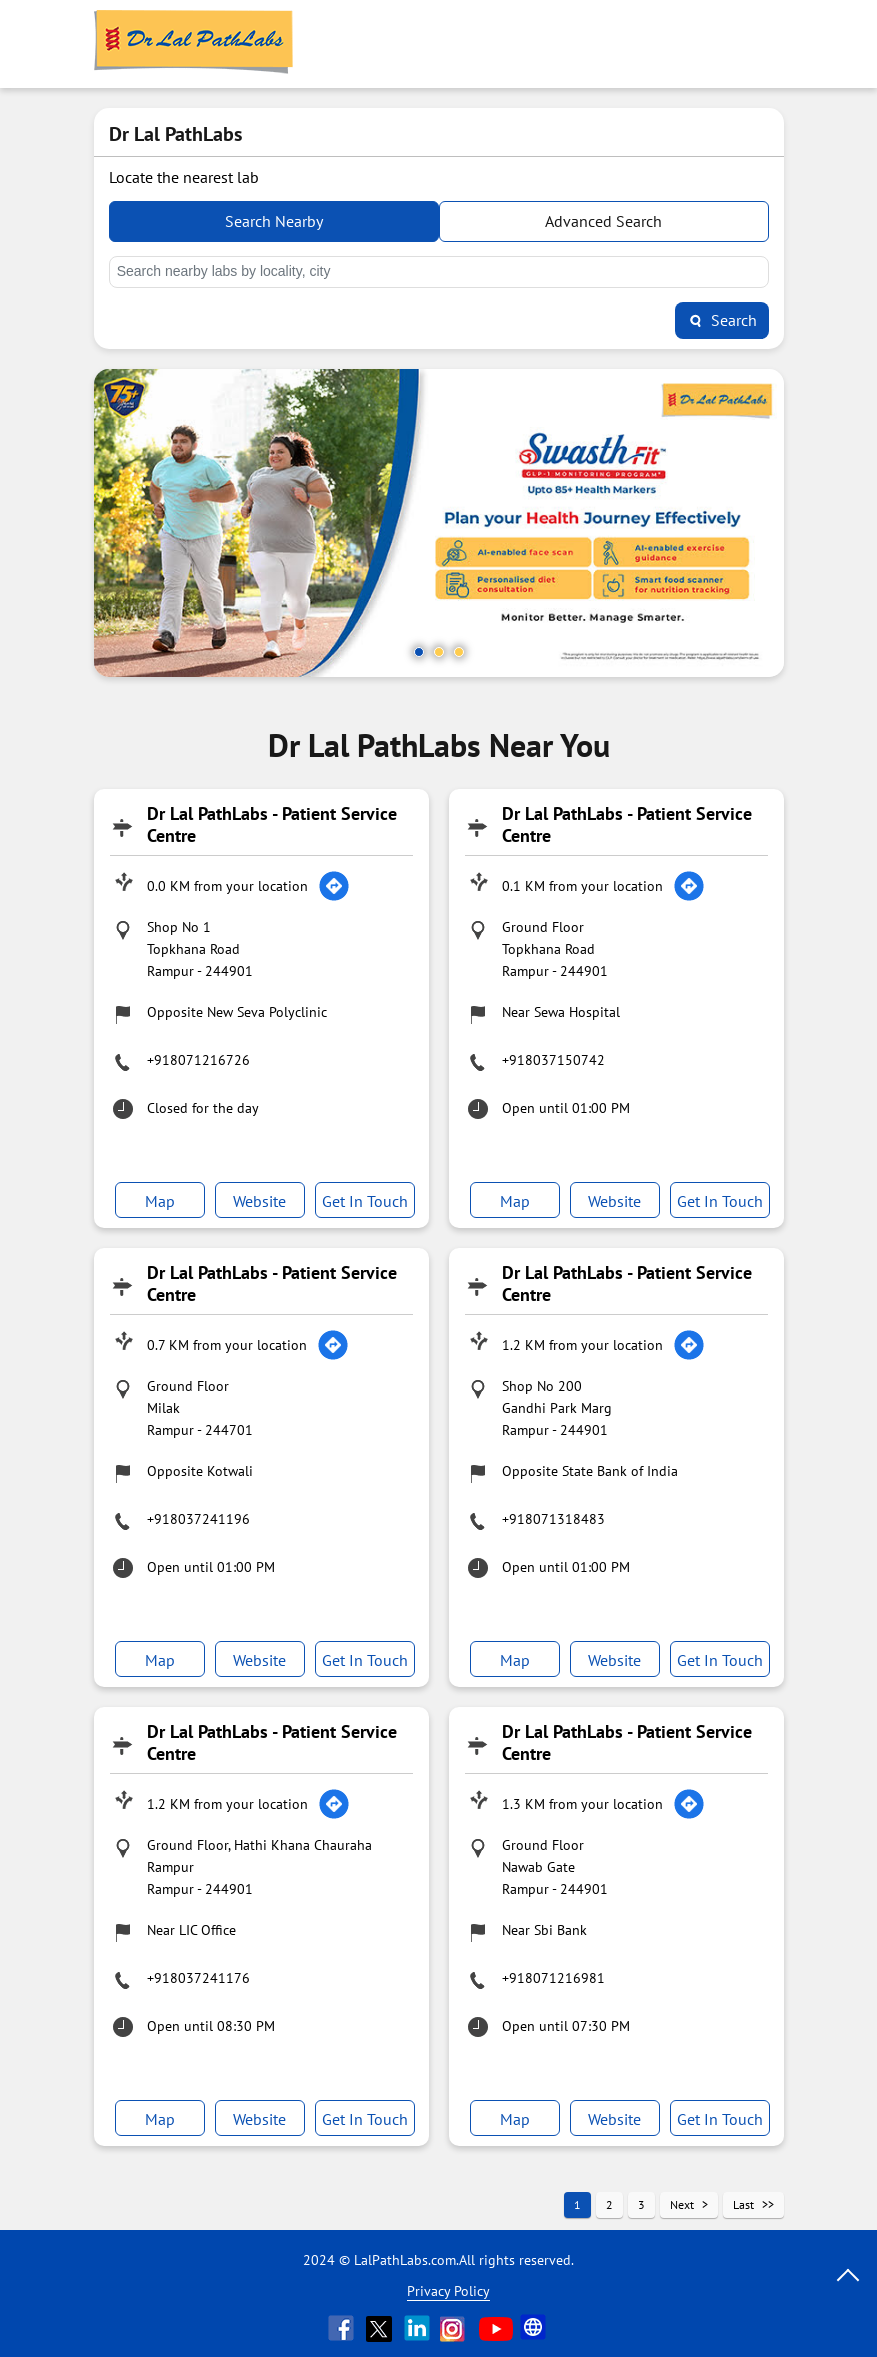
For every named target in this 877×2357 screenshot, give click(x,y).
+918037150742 (553, 1060)
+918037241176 (198, 1978)
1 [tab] (419, 652)
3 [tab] (459, 652)
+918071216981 (553, 1978)
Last (743, 2204)
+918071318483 (553, 1519)
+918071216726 (198, 1060)
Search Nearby (274, 221)
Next (682, 2204)
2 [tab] (439, 652)
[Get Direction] (334, 886)
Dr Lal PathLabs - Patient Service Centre (272, 824)
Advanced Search (603, 221)
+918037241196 (198, 1519)
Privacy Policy (448, 2291)
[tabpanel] (439, 523)
